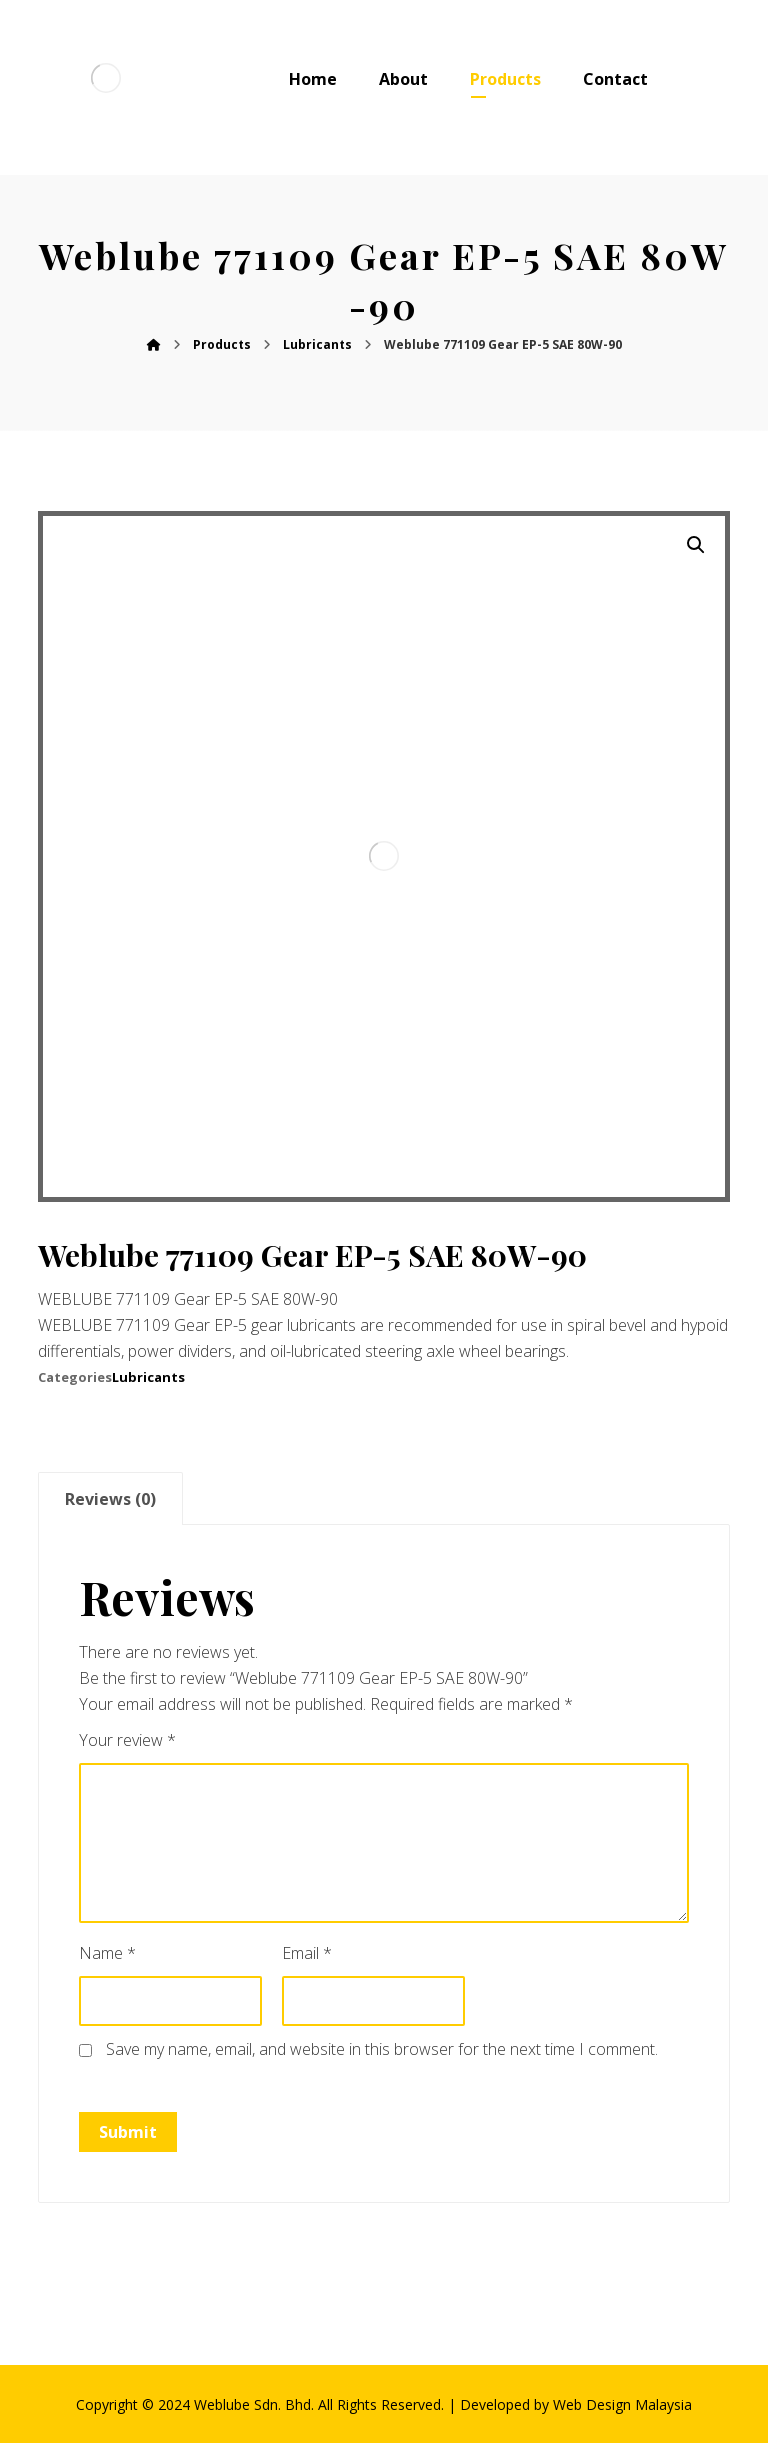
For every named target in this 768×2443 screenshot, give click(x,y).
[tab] (110, 1498)
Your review (127, 1740)
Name (107, 1953)
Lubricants (148, 1377)
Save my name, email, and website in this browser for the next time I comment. (382, 2049)
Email (307, 1953)
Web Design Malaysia (622, 2404)
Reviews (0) (110, 1499)
